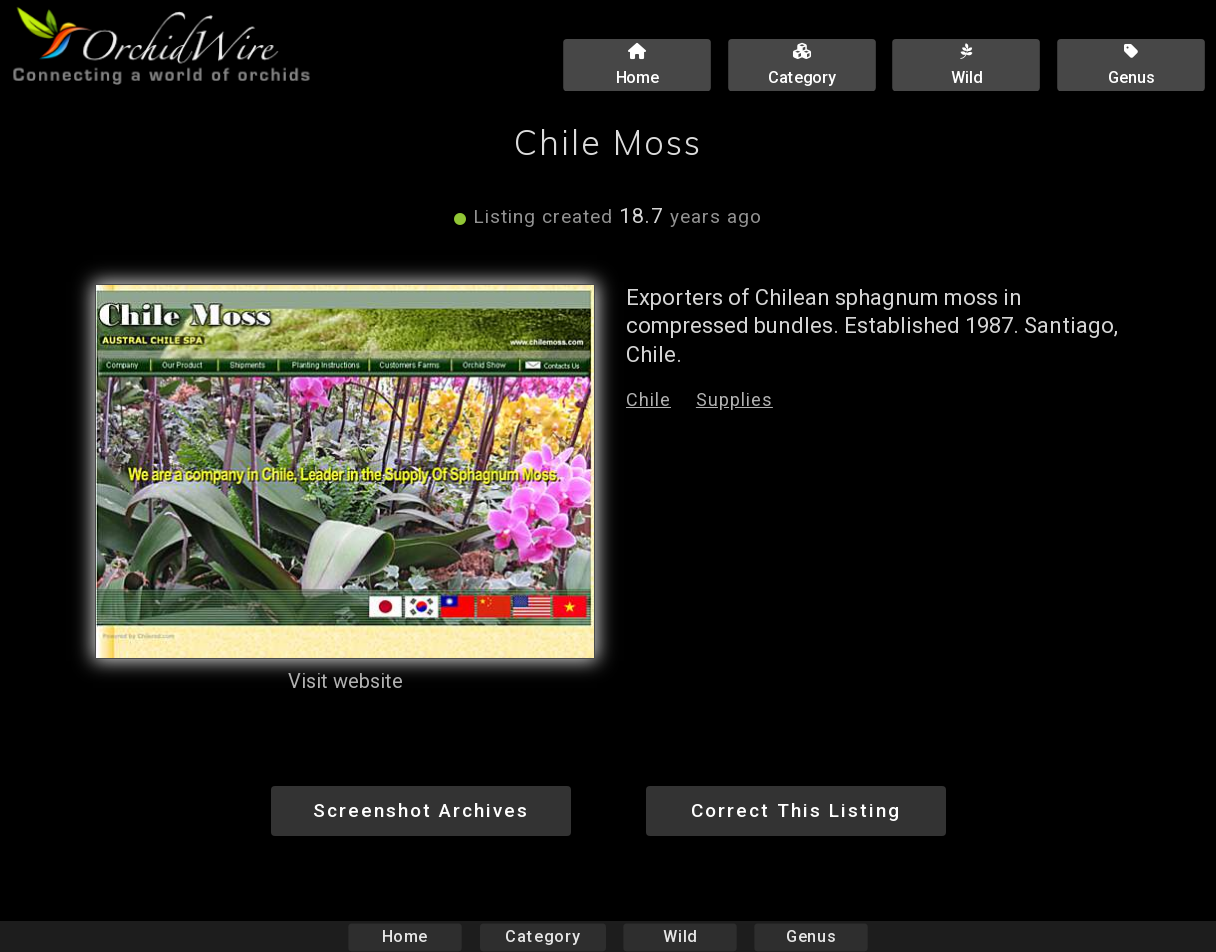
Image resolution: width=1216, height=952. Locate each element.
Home (405, 936)
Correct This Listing (796, 810)
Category (543, 936)
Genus (810, 936)
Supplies (734, 399)
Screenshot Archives (421, 810)
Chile (648, 399)
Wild (680, 936)
